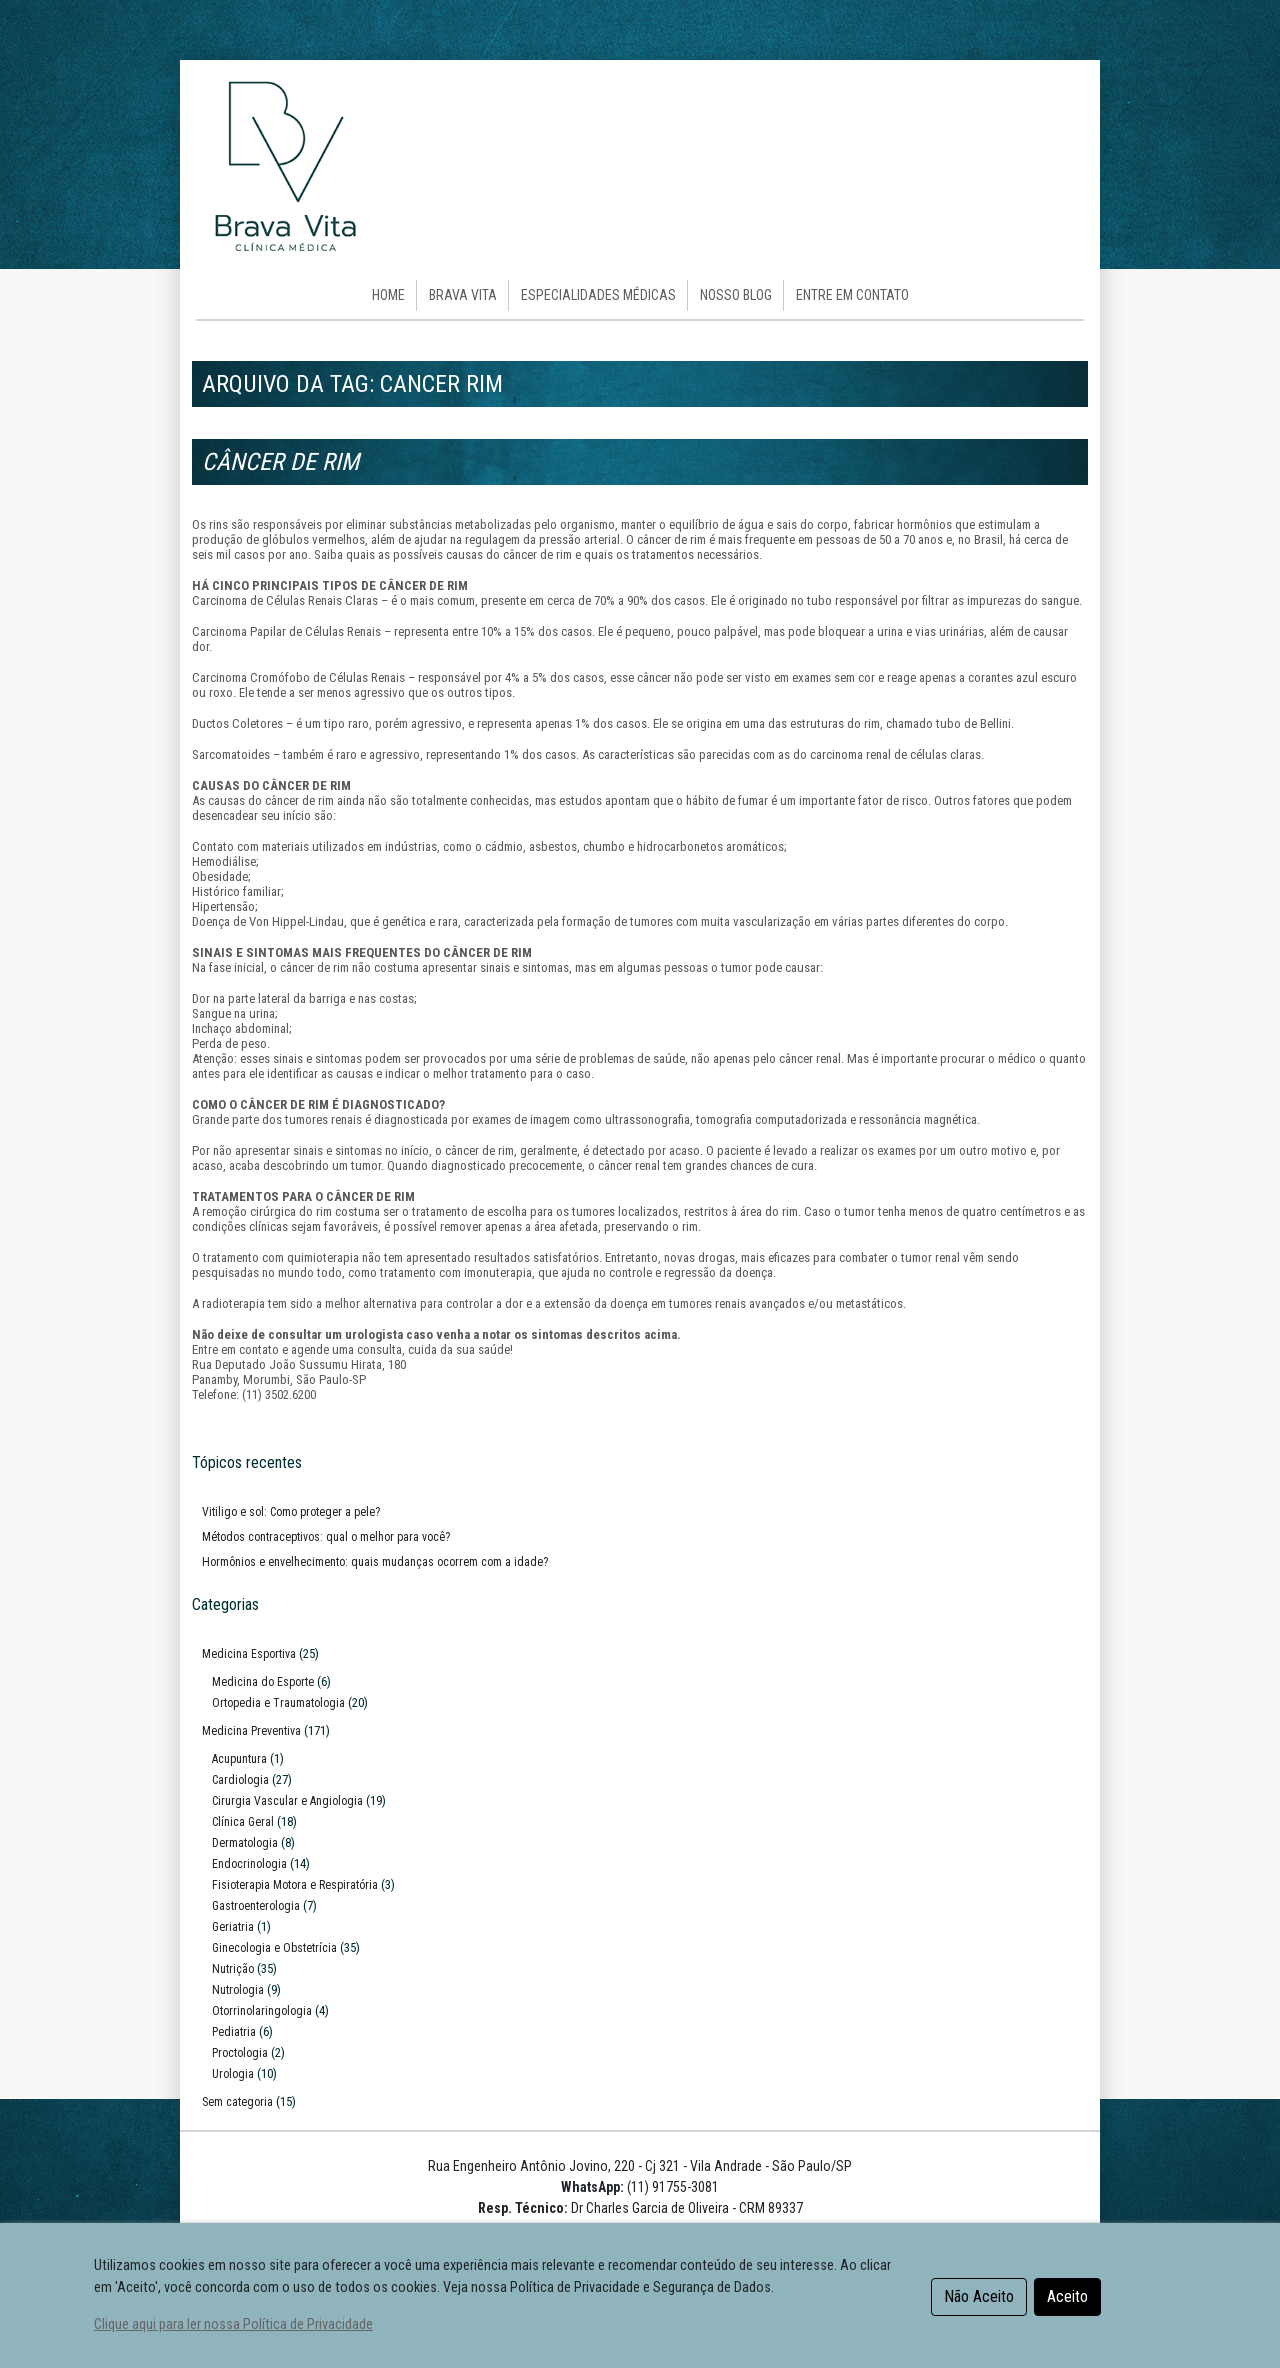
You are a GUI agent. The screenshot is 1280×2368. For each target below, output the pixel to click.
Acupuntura (239, 1759)
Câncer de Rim (280, 462)
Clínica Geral (243, 1822)
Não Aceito (979, 2296)
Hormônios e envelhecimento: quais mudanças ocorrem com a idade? (375, 1562)
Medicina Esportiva (249, 1654)
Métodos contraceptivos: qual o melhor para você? (326, 1537)
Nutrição (233, 1969)
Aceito (1067, 2296)
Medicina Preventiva (251, 1731)
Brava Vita (463, 295)
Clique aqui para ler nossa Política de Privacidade (233, 2324)
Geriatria (233, 1927)
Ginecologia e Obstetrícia (274, 1948)
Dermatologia (245, 1843)
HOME (388, 295)
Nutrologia (238, 1990)
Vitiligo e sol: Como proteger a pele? (291, 1512)
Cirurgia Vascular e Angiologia (287, 1801)
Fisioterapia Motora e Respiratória (295, 1885)
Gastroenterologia (256, 1906)
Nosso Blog (736, 295)
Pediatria (234, 2032)
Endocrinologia (249, 1864)
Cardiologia (240, 1780)
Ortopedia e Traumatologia (278, 1703)
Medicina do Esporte (263, 1682)
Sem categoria (237, 2102)
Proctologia (240, 2053)
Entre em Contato (852, 295)
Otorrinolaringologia (262, 2011)
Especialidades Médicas (598, 295)
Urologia (233, 2074)
